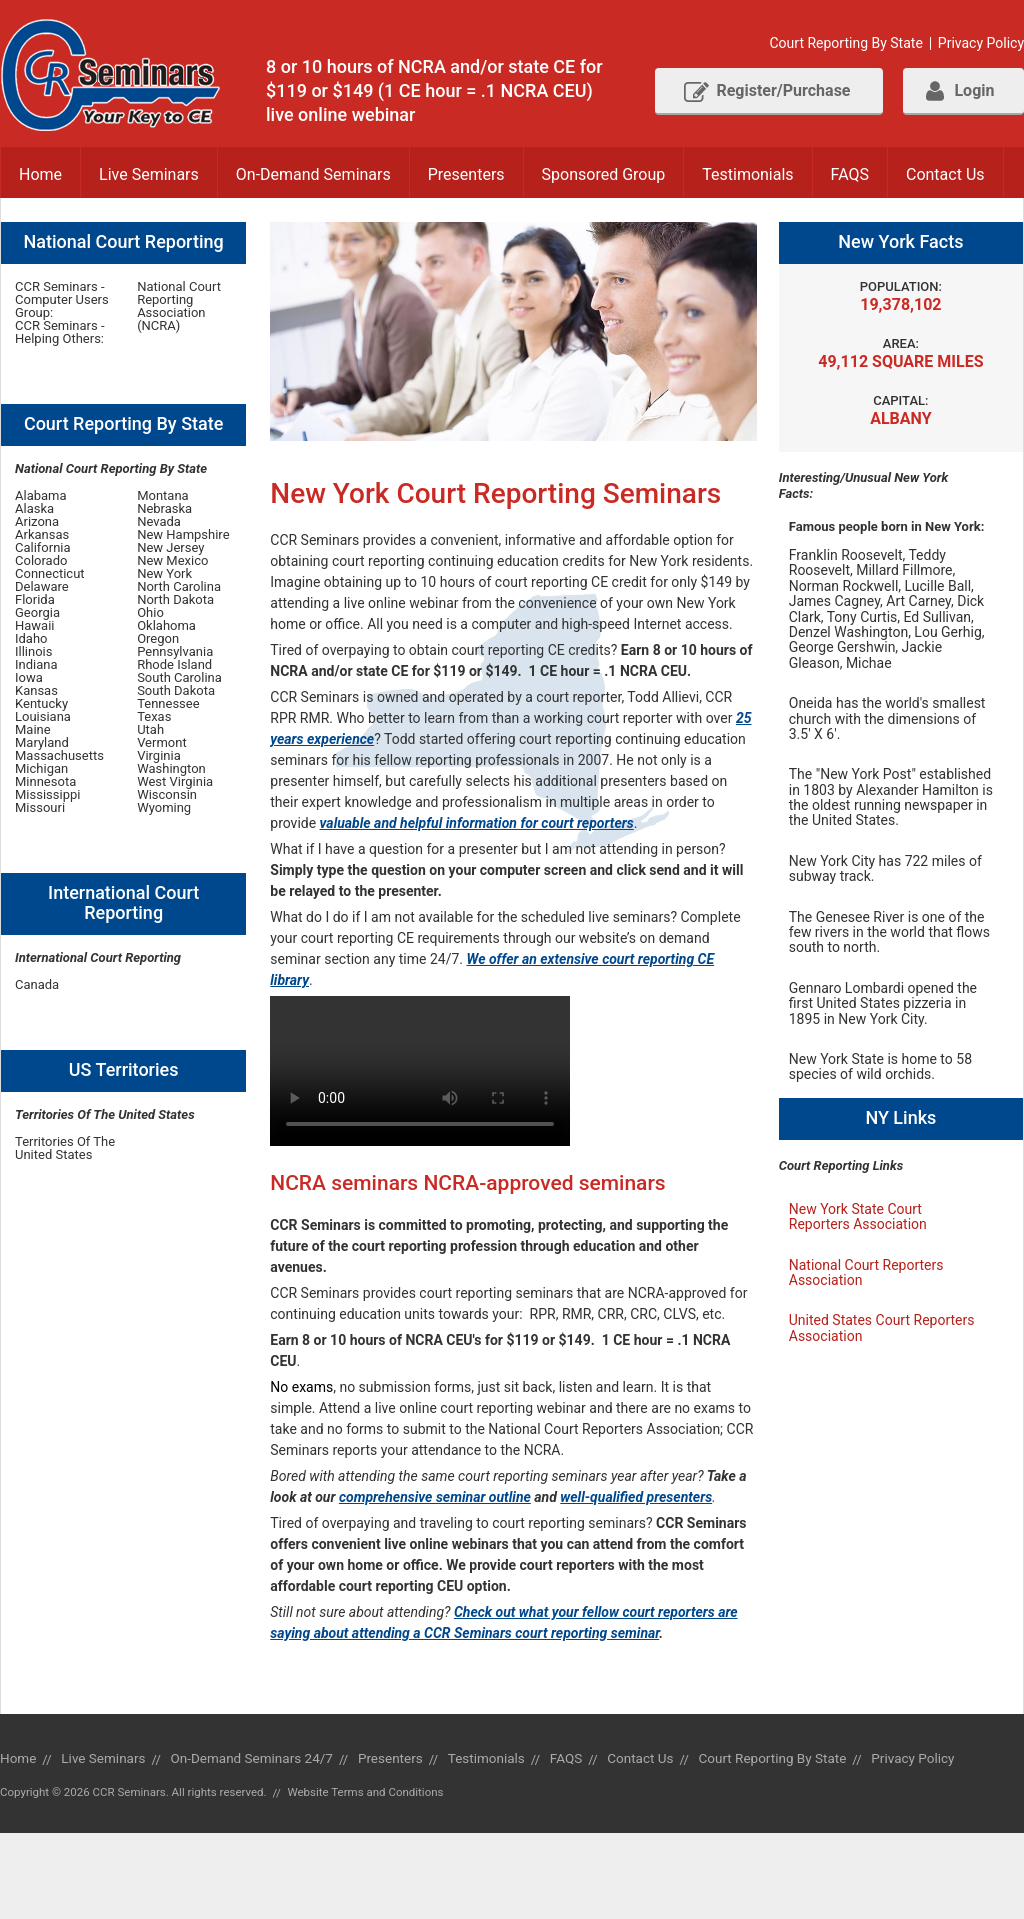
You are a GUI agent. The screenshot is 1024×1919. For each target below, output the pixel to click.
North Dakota (175, 599)
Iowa (29, 677)
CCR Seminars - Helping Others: (60, 332)
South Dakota (176, 690)
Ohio (150, 612)
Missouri (40, 807)
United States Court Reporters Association (882, 1327)
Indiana (36, 664)
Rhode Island (174, 664)
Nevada (159, 521)
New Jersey (170, 547)
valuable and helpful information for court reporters (477, 823)
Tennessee (168, 703)
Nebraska (164, 508)
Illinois (33, 651)
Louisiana (43, 716)
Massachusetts (59, 755)
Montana (163, 495)
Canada (37, 984)
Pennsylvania (175, 651)
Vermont (162, 742)
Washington (171, 768)
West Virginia (175, 781)
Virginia (159, 755)
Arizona (37, 521)
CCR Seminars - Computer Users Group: (62, 299)
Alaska (34, 508)
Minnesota (45, 781)
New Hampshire (183, 534)
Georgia (37, 612)
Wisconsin (167, 794)
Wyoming (164, 807)
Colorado (41, 560)
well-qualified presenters (636, 1497)
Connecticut (50, 573)
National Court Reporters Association (866, 1272)
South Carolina (179, 677)
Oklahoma (166, 625)
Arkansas (42, 534)
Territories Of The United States (65, 1148)
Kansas (36, 690)
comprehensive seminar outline (435, 1497)
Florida (35, 599)
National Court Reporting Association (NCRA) (179, 306)
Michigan (41, 768)
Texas (154, 716)
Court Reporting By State (845, 43)
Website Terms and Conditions (365, 1792)
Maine (33, 729)
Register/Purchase (767, 91)
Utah (150, 729)
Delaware (42, 586)
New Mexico (172, 560)
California (43, 547)
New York (164, 573)
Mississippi (47, 794)
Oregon (158, 638)
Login (960, 91)
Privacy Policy (981, 43)
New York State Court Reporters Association (858, 1216)
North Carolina (179, 586)
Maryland (42, 742)
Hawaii (35, 625)
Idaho (31, 638)
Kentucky (41, 703)
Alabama (41, 495)
